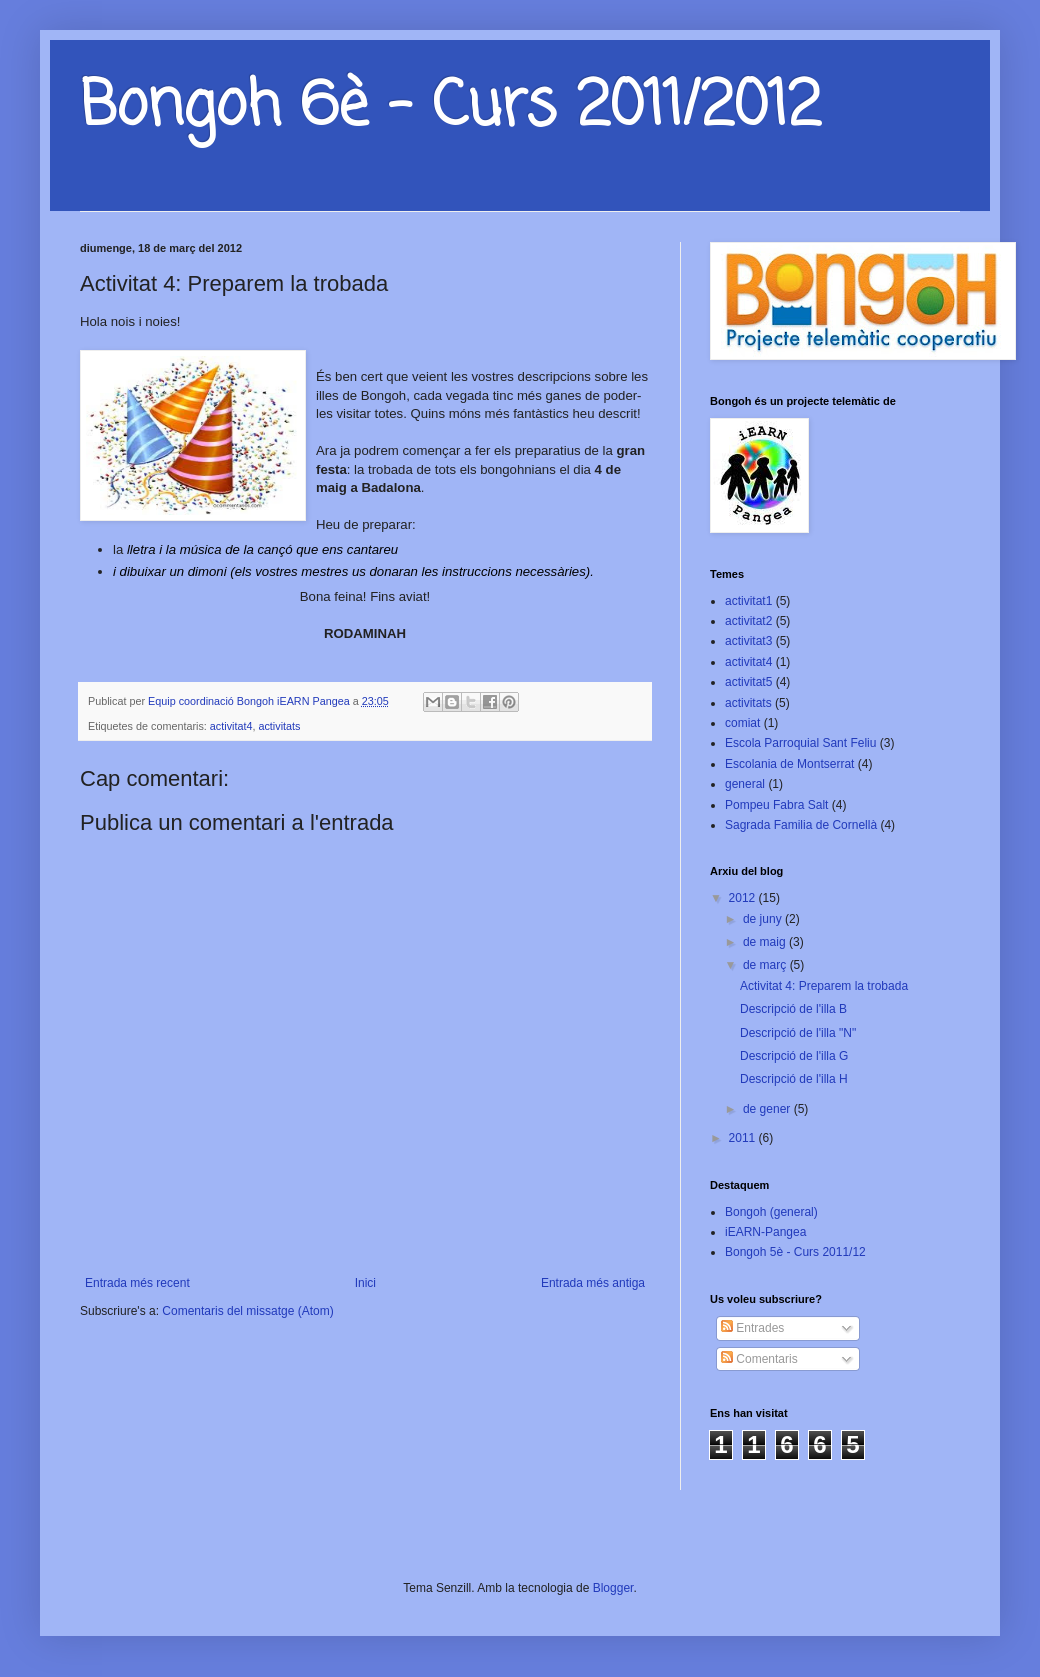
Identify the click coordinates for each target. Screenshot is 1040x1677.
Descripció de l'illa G (794, 1056)
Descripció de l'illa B (793, 1009)
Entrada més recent (137, 1283)
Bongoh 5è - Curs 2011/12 (795, 1252)
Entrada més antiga (593, 1283)
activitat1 (748, 601)
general (745, 784)
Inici (365, 1283)
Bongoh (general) (771, 1212)
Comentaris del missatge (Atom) (247, 1311)
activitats (279, 726)
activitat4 (231, 726)
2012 (744, 898)
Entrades (752, 1328)
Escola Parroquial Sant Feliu (800, 743)
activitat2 (748, 621)
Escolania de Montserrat (789, 764)
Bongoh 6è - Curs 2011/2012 (450, 107)
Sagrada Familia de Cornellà (801, 825)
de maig (766, 942)
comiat (742, 723)
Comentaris (759, 1359)
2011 (744, 1138)
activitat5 (748, 682)
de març (766, 965)
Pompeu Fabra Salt (776, 805)
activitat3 (748, 641)
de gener (768, 1109)
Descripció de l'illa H (794, 1079)
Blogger (613, 1588)
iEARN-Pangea (765, 1232)
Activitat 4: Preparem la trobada (824, 986)
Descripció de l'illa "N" (798, 1033)
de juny (764, 919)
